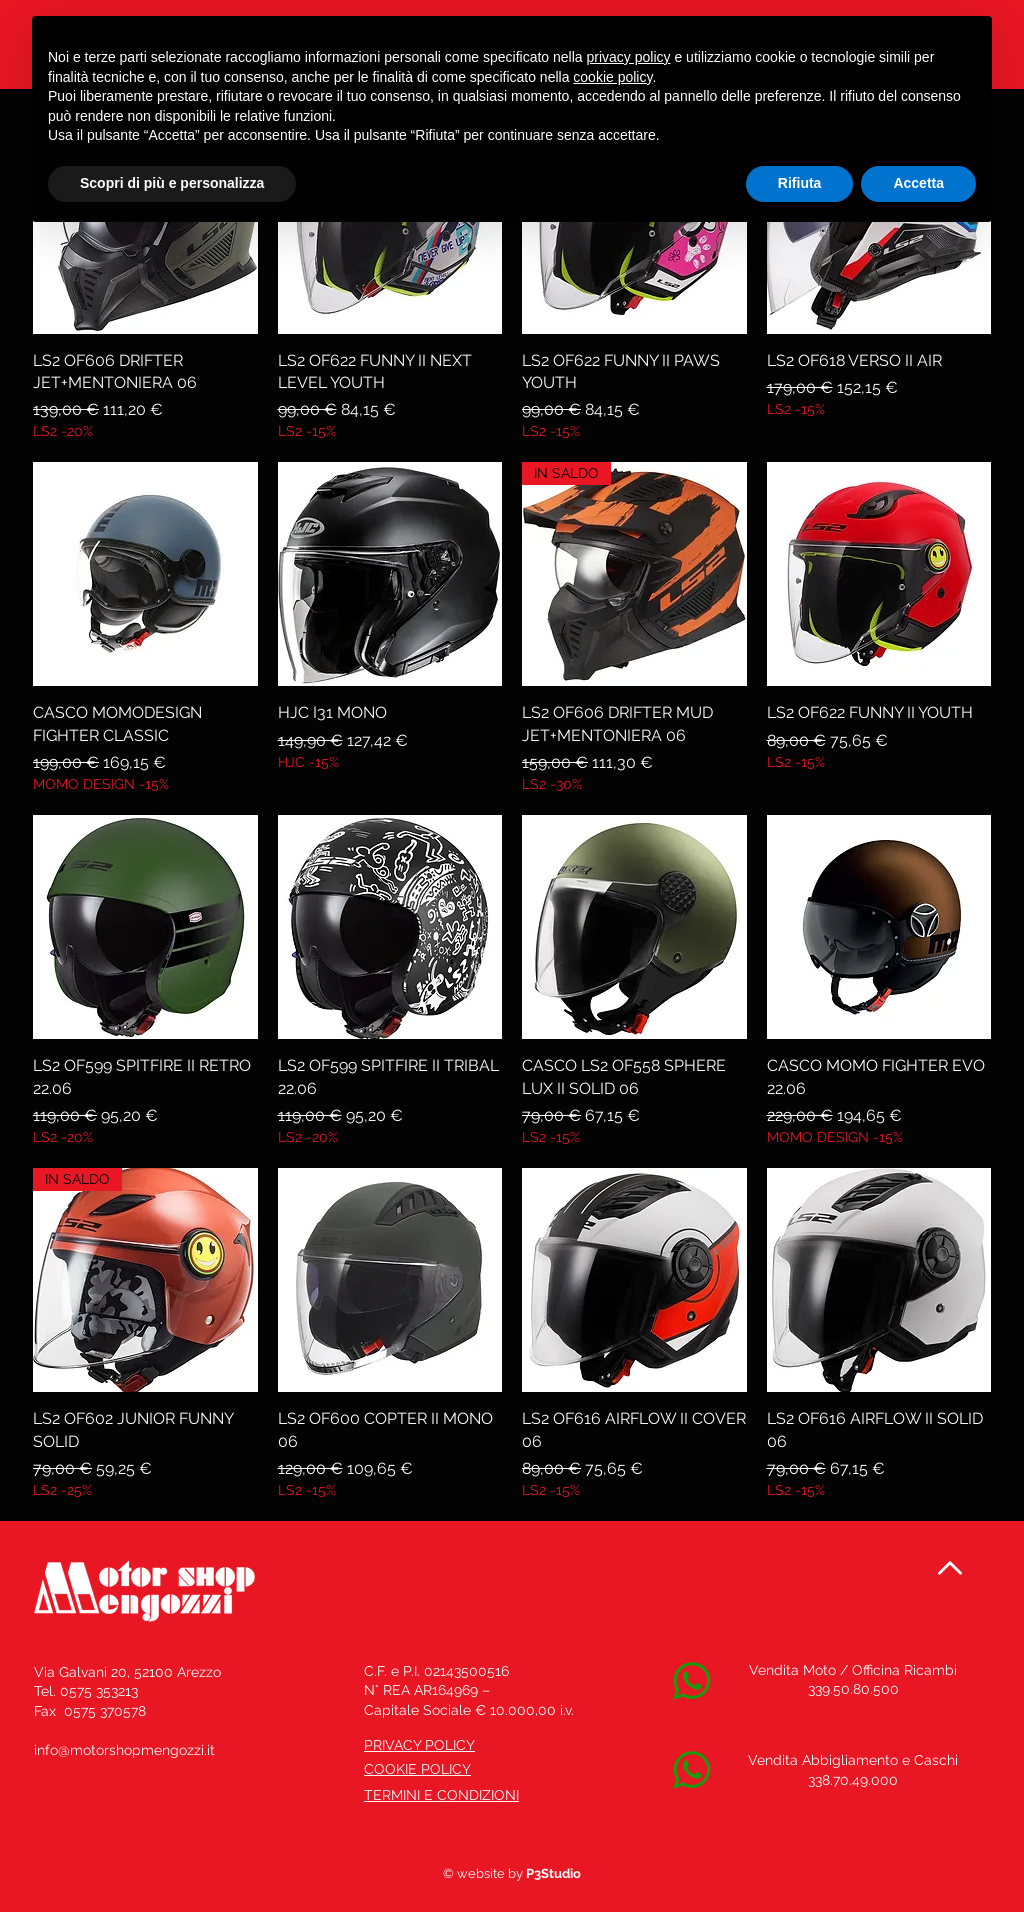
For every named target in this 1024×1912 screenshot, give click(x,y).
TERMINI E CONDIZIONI (441, 1795)
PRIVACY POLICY (419, 1745)
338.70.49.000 (853, 1780)
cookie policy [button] (612, 77)
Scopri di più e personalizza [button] (172, 183)
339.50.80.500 (853, 1689)
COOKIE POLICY (417, 1769)
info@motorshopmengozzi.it (124, 1750)
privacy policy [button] (629, 57)
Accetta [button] (918, 183)
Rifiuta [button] (800, 183)
